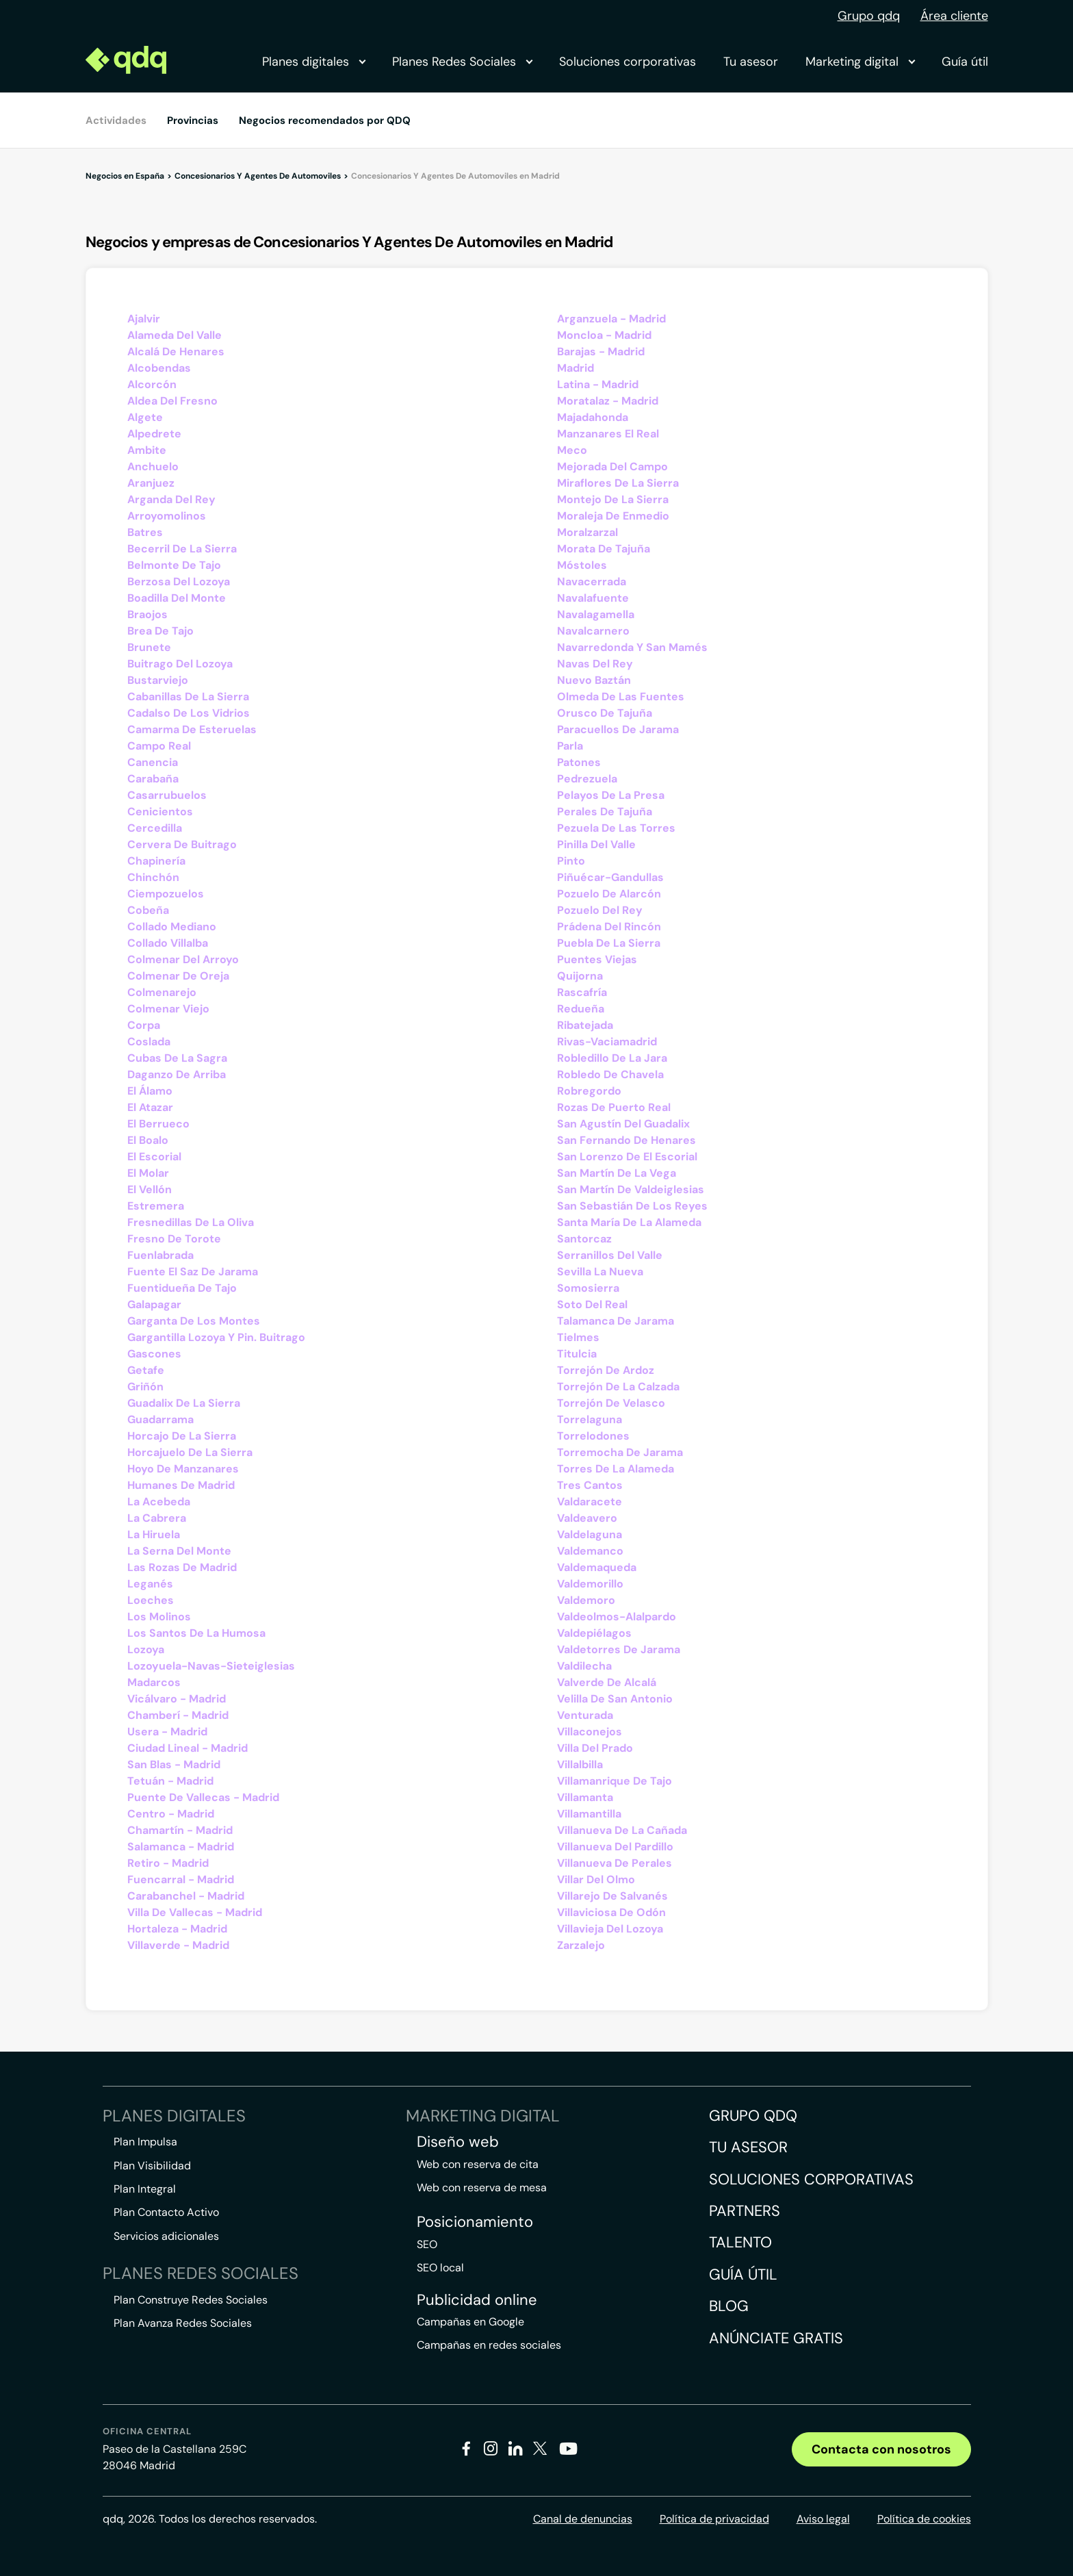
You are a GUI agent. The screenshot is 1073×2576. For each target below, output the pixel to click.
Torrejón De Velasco (611, 1403)
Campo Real (159, 746)
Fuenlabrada (160, 1255)
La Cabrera (156, 1518)
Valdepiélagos (594, 1633)
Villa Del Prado (595, 1748)
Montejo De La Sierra (613, 499)
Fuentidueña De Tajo (182, 1288)
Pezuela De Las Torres (616, 828)
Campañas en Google (470, 2321)
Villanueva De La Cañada (622, 1830)
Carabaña (153, 778)
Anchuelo (153, 466)
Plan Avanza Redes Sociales (183, 2323)
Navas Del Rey (595, 663)
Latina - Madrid (597, 384)
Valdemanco (590, 1551)
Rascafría (582, 992)
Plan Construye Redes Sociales (191, 2300)
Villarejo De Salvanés (612, 1896)
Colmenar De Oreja (178, 976)
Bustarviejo (157, 680)
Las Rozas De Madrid (182, 1567)
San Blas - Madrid (173, 1764)
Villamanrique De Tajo (614, 1781)
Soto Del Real (592, 1304)
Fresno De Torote (174, 1239)
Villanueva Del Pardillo (615, 1846)
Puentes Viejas (597, 959)
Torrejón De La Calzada (618, 1386)
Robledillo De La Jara (612, 1058)
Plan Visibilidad (152, 2165)
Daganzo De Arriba (176, 1074)
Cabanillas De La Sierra (188, 696)
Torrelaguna (589, 1419)
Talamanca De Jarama (615, 1321)
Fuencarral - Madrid (180, 1879)
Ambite (146, 450)
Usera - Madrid (167, 1731)
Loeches (150, 1600)
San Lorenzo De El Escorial (627, 1156)
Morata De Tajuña (603, 548)
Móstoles (582, 565)
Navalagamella (595, 614)
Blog (729, 2306)
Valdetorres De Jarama (618, 1649)
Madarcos (154, 1682)
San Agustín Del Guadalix (623, 1124)
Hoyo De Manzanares (183, 1469)
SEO (427, 2244)
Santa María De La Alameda (629, 1222)
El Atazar (150, 1107)
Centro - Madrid (170, 1814)
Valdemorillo (590, 1584)
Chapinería (156, 861)
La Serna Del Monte (179, 1551)
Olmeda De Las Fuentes (620, 696)
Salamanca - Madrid (180, 1846)
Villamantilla (589, 1814)
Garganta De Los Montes (193, 1321)
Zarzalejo (581, 1945)
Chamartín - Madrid (180, 1830)
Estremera (155, 1206)
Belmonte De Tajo (174, 565)
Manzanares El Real (608, 433)
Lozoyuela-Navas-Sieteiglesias (211, 1666)
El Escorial (154, 1156)
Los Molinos (159, 1616)
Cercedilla (154, 828)
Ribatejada (585, 1025)
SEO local (440, 2267)
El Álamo (149, 1091)
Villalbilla (580, 1764)
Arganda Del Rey (171, 499)
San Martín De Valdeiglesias (630, 1189)
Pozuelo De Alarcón (609, 894)
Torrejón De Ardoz (605, 1370)
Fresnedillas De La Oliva (190, 1222)
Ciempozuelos (165, 894)
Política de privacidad (714, 2519)
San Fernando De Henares (626, 1140)
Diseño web (458, 2142)
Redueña (580, 1009)
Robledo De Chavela (610, 1074)
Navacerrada (591, 581)
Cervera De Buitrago (182, 844)
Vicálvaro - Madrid (176, 1699)
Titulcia (577, 1354)
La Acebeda (158, 1501)
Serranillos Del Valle (609, 1255)
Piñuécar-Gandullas (610, 877)
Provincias (192, 120)
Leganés (150, 1584)
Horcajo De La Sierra (181, 1436)
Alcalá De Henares (175, 351)
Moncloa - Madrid (604, 335)
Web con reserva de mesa (482, 2187)
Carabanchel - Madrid (185, 1896)
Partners (744, 2211)
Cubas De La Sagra (177, 1058)
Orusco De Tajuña (604, 713)
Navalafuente (593, 598)
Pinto (571, 861)
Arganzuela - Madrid (611, 318)
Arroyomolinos (166, 516)
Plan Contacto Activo (166, 2212)
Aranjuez (150, 483)
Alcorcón (152, 384)
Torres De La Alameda (615, 1469)
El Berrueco (158, 1124)
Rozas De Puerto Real (614, 1107)
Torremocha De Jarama (620, 1452)
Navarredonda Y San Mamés (632, 647)
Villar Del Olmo (596, 1879)
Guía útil (965, 61)
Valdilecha (584, 1666)
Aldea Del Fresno (172, 401)
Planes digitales (313, 61)
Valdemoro (586, 1600)
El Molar (148, 1173)
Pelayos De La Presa (610, 795)
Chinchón (153, 877)
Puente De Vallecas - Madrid (203, 1797)
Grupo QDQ (753, 2116)
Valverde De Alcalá (606, 1682)
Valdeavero (587, 1518)
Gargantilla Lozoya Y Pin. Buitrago (216, 1337)
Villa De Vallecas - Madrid (194, 1912)
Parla (570, 746)
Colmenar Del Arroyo (183, 959)
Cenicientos (160, 811)
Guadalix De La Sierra (183, 1403)
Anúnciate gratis (776, 2338)
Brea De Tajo (160, 631)
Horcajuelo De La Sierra (190, 1452)
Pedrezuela (587, 778)
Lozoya (145, 1649)
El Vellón (149, 1189)
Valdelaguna (589, 1534)
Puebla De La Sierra (608, 943)
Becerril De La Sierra (182, 548)
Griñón (145, 1386)
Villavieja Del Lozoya (610, 1929)
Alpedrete (154, 433)
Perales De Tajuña (604, 811)
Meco (572, 450)
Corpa (143, 1025)
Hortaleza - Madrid (177, 1929)
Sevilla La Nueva (600, 1271)
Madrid (575, 368)
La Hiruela (153, 1534)
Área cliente (954, 16)
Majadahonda (592, 417)
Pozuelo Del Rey (600, 910)
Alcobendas (159, 368)
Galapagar (154, 1304)
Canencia (152, 762)
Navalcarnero (593, 631)
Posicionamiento (475, 2222)
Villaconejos (589, 1731)
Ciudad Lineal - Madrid (187, 1748)
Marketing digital (859, 61)
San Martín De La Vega (616, 1173)
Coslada (148, 1041)
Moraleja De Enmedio (613, 516)
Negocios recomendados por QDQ (325, 120)
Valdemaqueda (596, 1567)
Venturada (585, 1715)
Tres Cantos (590, 1485)
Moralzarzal (587, 532)
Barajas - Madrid (601, 351)
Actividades (116, 120)
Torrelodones (593, 1436)
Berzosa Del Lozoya (178, 581)
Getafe (145, 1370)
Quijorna (580, 976)
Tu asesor (750, 61)
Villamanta (585, 1797)
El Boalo (147, 1140)
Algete (145, 417)
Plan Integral (145, 2189)
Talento (740, 2242)
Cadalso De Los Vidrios (188, 713)
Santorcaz (584, 1239)
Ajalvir (143, 318)
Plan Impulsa (145, 2141)
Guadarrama (160, 1419)
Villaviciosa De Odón (611, 1912)
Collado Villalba (167, 943)
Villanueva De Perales (614, 1863)
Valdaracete (589, 1501)
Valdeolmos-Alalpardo (616, 1616)
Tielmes (578, 1337)
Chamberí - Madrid (178, 1715)
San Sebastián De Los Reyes (632, 1206)
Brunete (149, 647)
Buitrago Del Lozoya (180, 663)
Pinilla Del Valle (596, 844)
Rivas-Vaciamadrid (607, 1041)
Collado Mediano (171, 926)
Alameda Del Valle (174, 335)
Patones (579, 762)
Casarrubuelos (167, 795)
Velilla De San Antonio (615, 1699)
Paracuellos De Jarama (618, 729)
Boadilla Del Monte (176, 598)
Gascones (154, 1354)
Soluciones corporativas (627, 61)
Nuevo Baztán (594, 680)
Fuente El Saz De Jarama (192, 1271)
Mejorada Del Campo (612, 466)
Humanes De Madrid (181, 1485)
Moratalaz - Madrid (607, 401)
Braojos (147, 614)
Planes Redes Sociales (462, 61)
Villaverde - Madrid (178, 1945)
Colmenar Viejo (168, 1009)
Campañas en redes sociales (489, 2345)
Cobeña (148, 910)
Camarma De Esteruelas (192, 729)
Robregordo (589, 1091)
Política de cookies (924, 2519)
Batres (145, 532)
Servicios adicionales (166, 2236)
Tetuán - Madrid (170, 1781)
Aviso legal (823, 2519)
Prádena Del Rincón (609, 926)
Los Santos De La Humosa (196, 1633)
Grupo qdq (869, 16)
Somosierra (588, 1288)
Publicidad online (477, 2300)
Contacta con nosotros (881, 2449)
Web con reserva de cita (478, 2164)
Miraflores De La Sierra (618, 483)
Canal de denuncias (582, 2519)
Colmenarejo (161, 992)
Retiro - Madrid (168, 1863)
